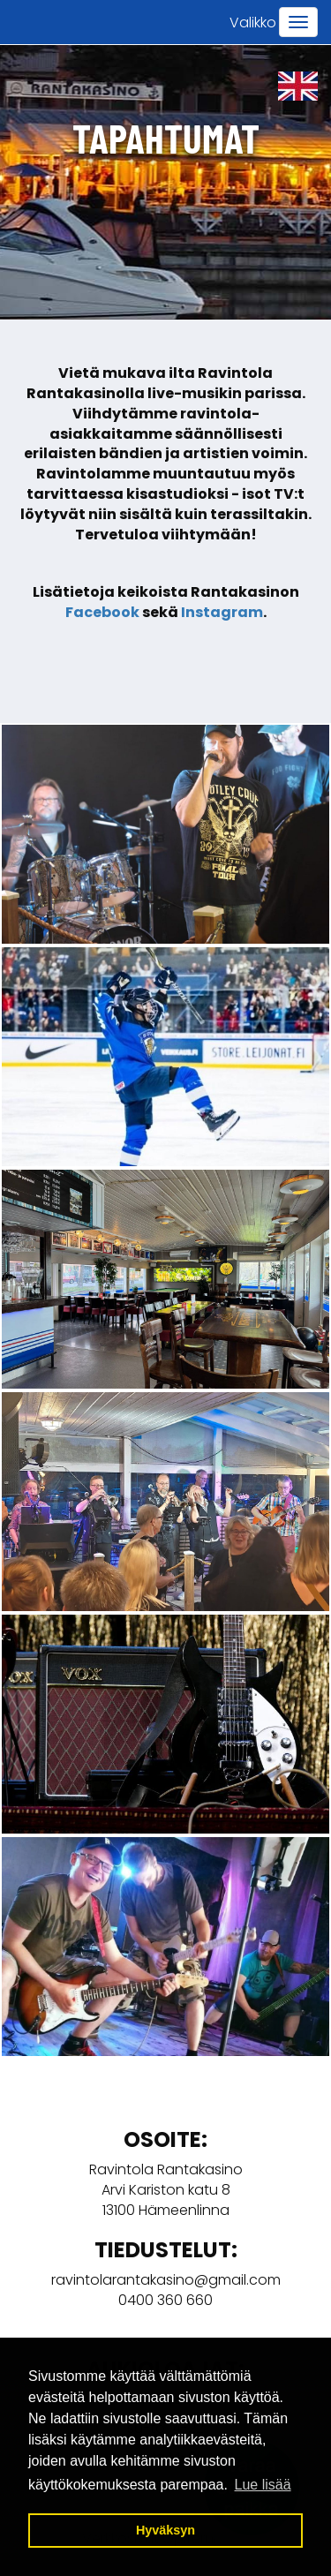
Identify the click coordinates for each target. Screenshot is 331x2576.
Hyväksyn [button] (165, 2530)
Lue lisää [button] (263, 2484)
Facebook (102, 612)
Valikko (252, 22)
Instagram (222, 612)
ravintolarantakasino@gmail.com (166, 2280)
